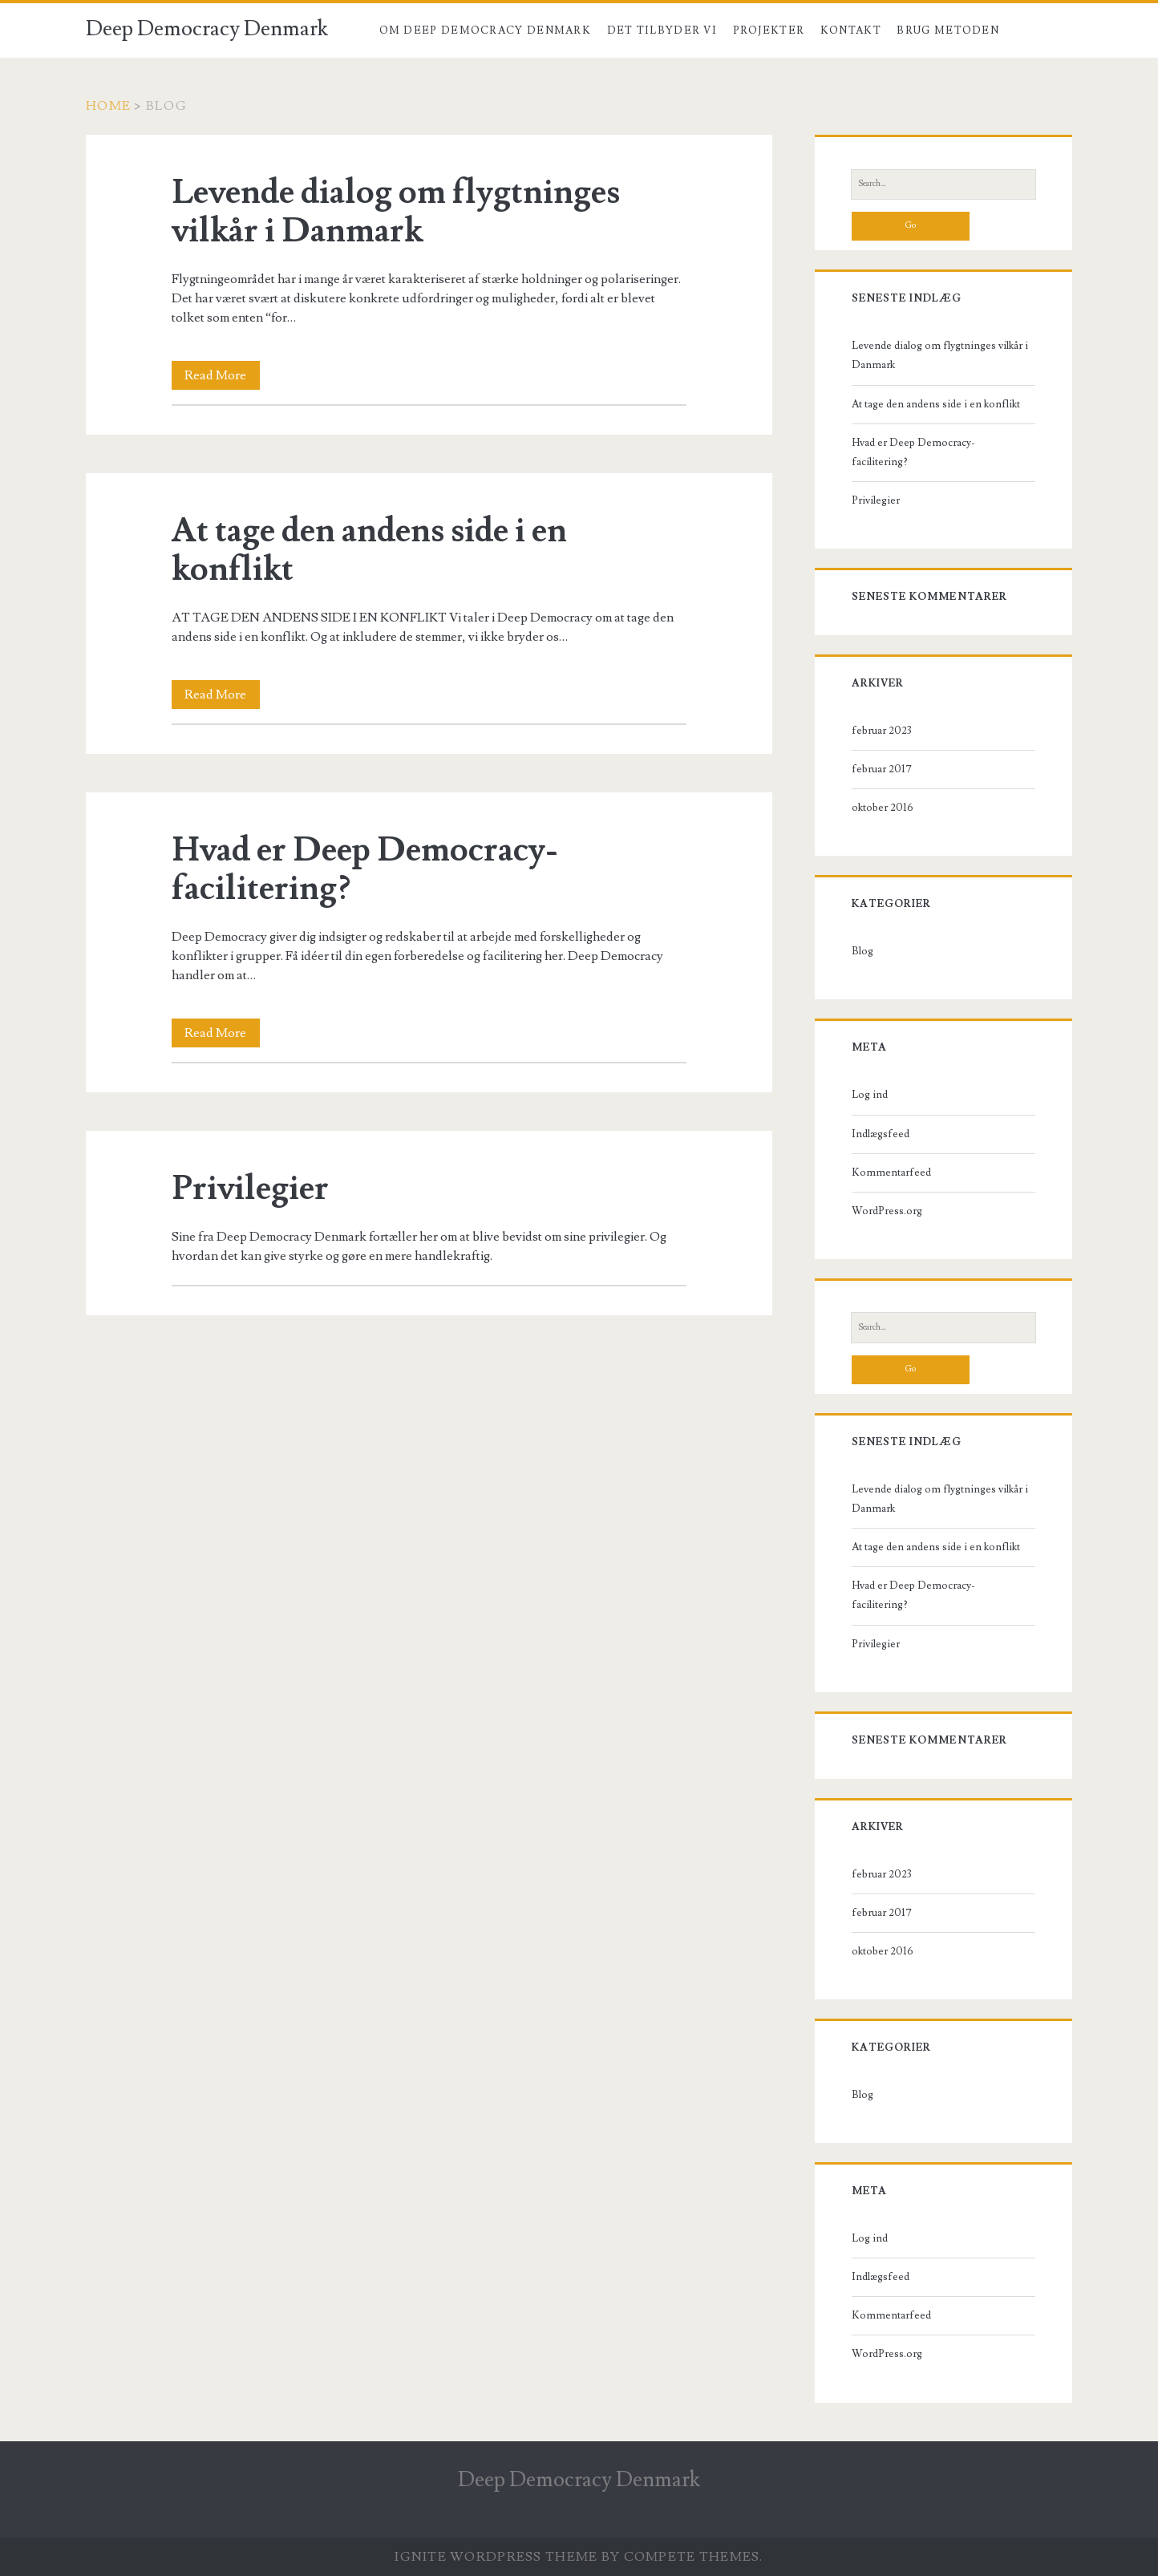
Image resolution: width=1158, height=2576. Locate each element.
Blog (1032, 30)
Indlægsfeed (880, 1134)
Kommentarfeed (891, 1172)
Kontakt (850, 30)
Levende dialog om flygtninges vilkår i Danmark (396, 212)
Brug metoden (948, 30)
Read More (222, 375)
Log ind (870, 1094)
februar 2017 (882, 769)
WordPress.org (887, 1211)
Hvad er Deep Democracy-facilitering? (365, 869)
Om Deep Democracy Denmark (485, 30)
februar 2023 (882, 730)
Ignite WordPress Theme (496, 2557)
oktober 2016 (882, 807)
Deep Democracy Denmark (207, 29)
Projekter (769, 30)
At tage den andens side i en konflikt (369, 550)
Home (108, 106)
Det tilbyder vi (662, 30)
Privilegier (250, 1188)
